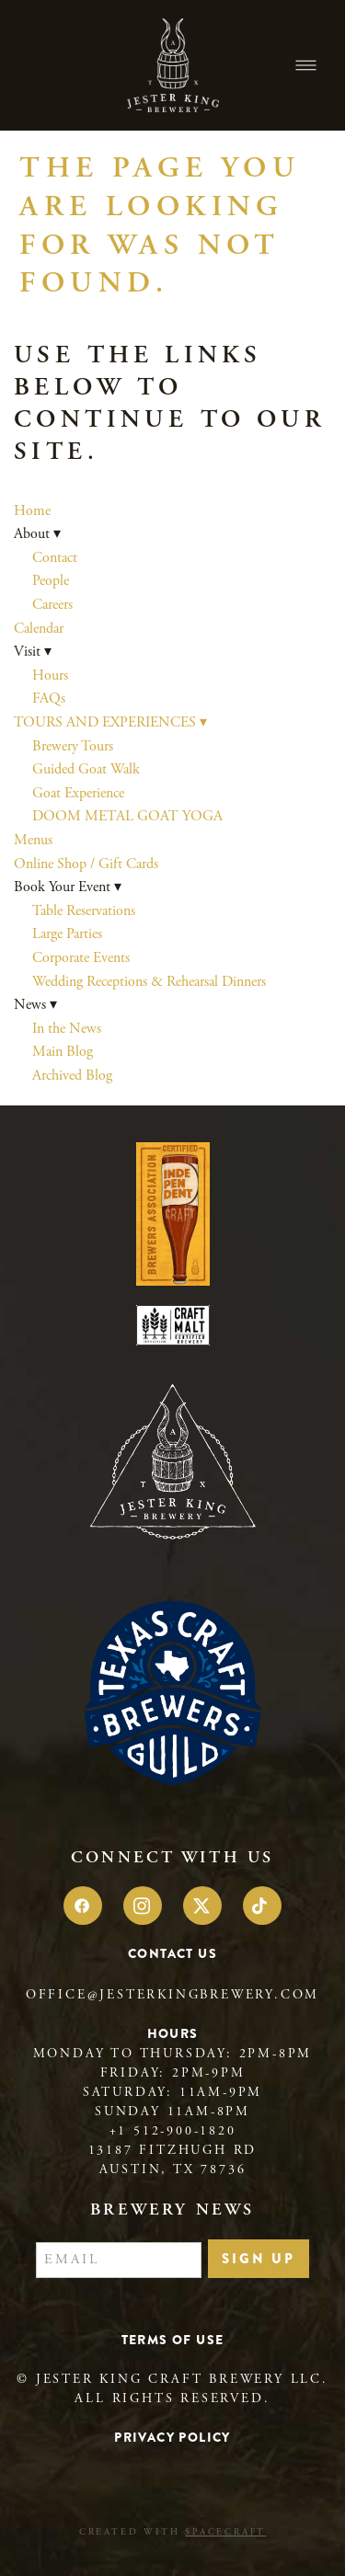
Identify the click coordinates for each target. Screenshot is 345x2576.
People (50, 580)
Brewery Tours (72, 746)
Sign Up (258, 2259)
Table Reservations (83, 911)
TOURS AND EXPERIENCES (110, 722)
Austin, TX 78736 (173, 2169)
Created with (172, 2532)
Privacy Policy (172, 2437)
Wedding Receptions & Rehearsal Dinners (149, 981)
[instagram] (142, 1905)
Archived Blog (72, 1075)
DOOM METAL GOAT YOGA (127, 816)
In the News (66, 1028)
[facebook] (82, 1905)
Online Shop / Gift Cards (86, 864)
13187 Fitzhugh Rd (173, 2150)
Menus (33, 840)
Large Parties (67, 934)
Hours (50, 675)
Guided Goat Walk (86, 769)
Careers (52, 604)
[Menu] (306, 66)
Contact (54, 557)
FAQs (48, 698)
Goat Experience (78, 793)
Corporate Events (81, 957)
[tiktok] (262, 1905)
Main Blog (62, 1051)
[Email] (118, 2260)
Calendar (38, 628)
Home (32, 511)
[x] (202, 1905)
